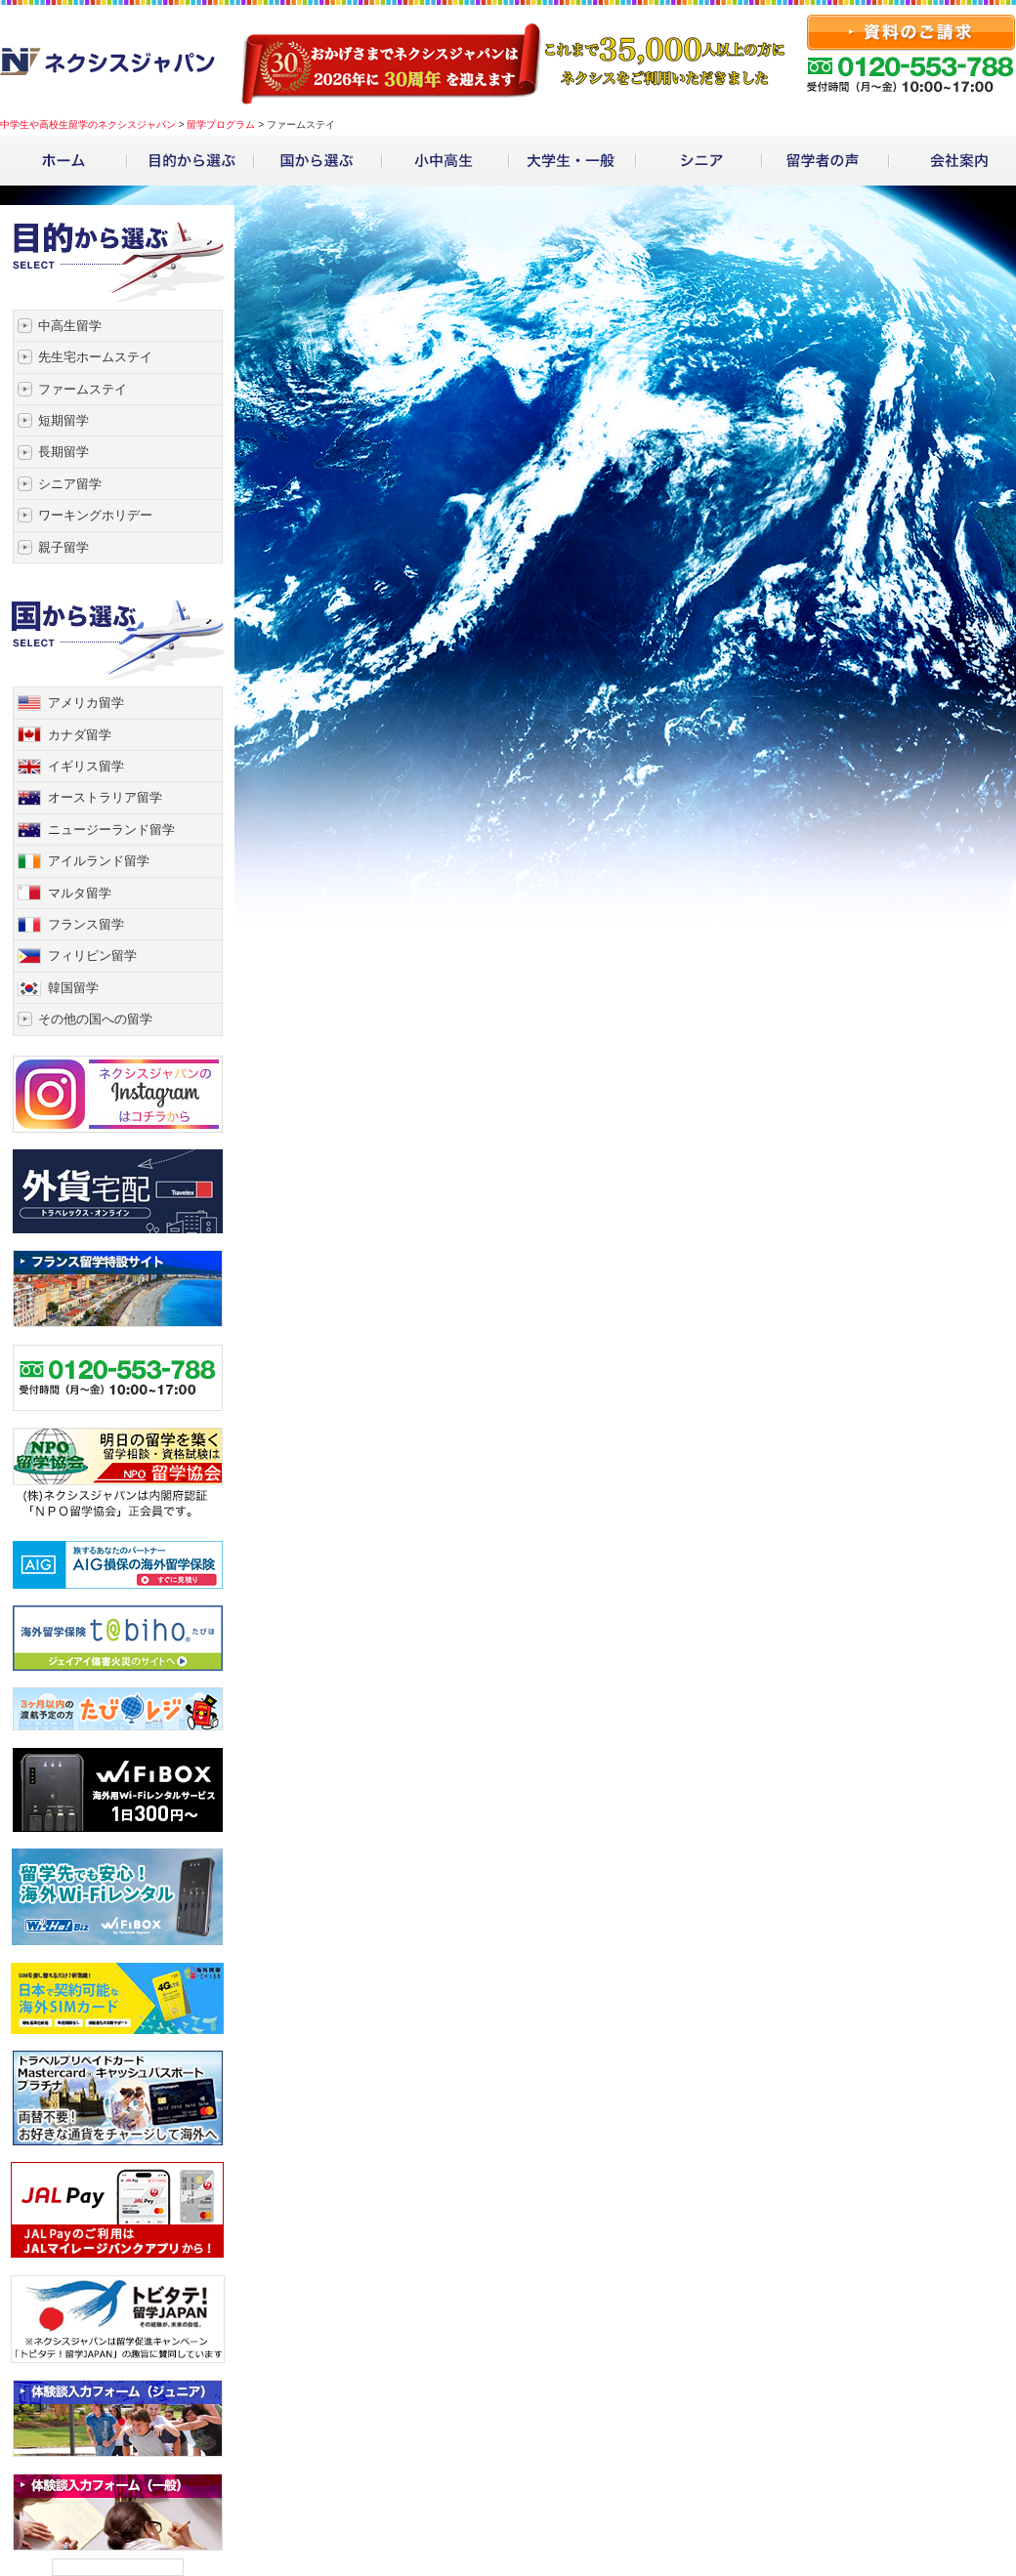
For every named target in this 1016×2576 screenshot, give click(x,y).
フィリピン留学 (92, 955)
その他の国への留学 (95, 1019)
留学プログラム (221, 124)
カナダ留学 (79, 734)
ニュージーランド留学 (111, 829)
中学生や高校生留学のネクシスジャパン (88, 124)
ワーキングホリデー (95, 515)
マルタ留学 (79, 893)
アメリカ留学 (86, 702)
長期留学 (63, 451)
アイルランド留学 (98, 860)
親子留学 (63, 547)
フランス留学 (86, 924)
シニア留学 (70, 484)
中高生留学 (70, 325)
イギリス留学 (86, 766)
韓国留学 (73, 987)
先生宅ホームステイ (95, 357)
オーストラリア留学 (105, 797)
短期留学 (63, 420)
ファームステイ (82, 389)
